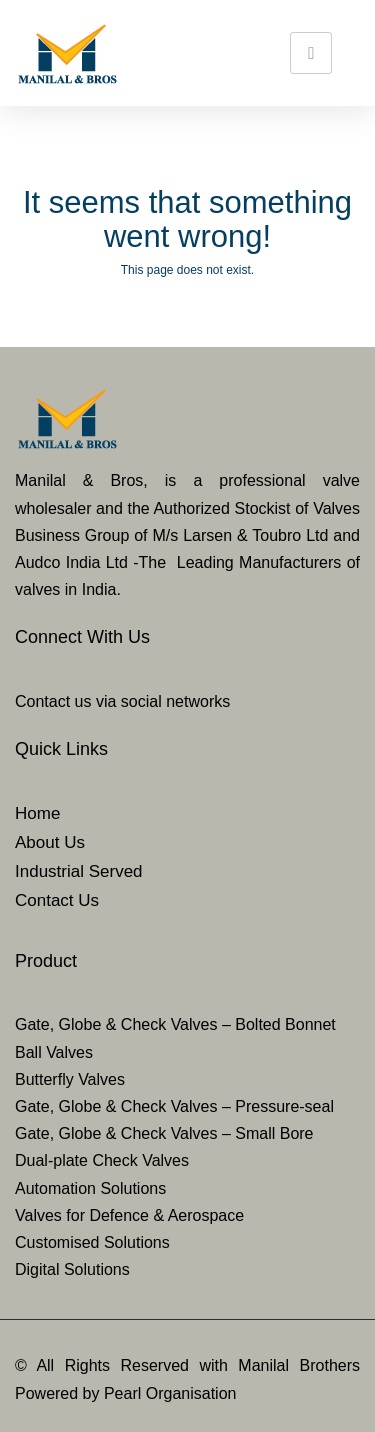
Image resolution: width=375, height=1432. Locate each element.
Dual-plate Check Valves (102, 1160)
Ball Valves (54, 1052)
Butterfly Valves (70, 1079)
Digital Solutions (72, 1269)
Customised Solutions (92, 1242)
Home (37, 813)
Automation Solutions (90, 1188)
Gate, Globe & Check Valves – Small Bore (164, 1133)
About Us (50, 842)
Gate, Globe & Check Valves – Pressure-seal (174, 1106)
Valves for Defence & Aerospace (129, 1215)
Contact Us (57, 900)
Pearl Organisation (170, 1393)
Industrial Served (79, 871)
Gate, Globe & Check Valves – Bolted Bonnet (175, 1024)
